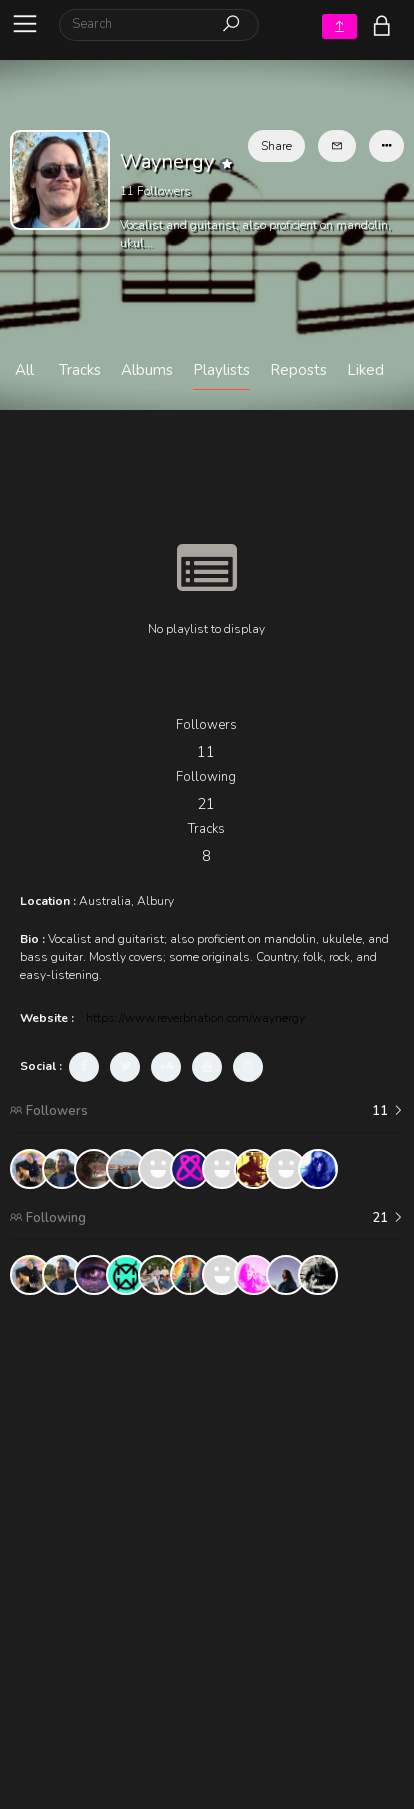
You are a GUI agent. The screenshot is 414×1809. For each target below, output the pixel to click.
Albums (147, 370)
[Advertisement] (207, 1517)
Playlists (221, 370)
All (24, 370)
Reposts (298, 370)
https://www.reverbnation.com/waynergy (195, 1018)
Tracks (80, 370)
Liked (365, 370)
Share (276, 146)
